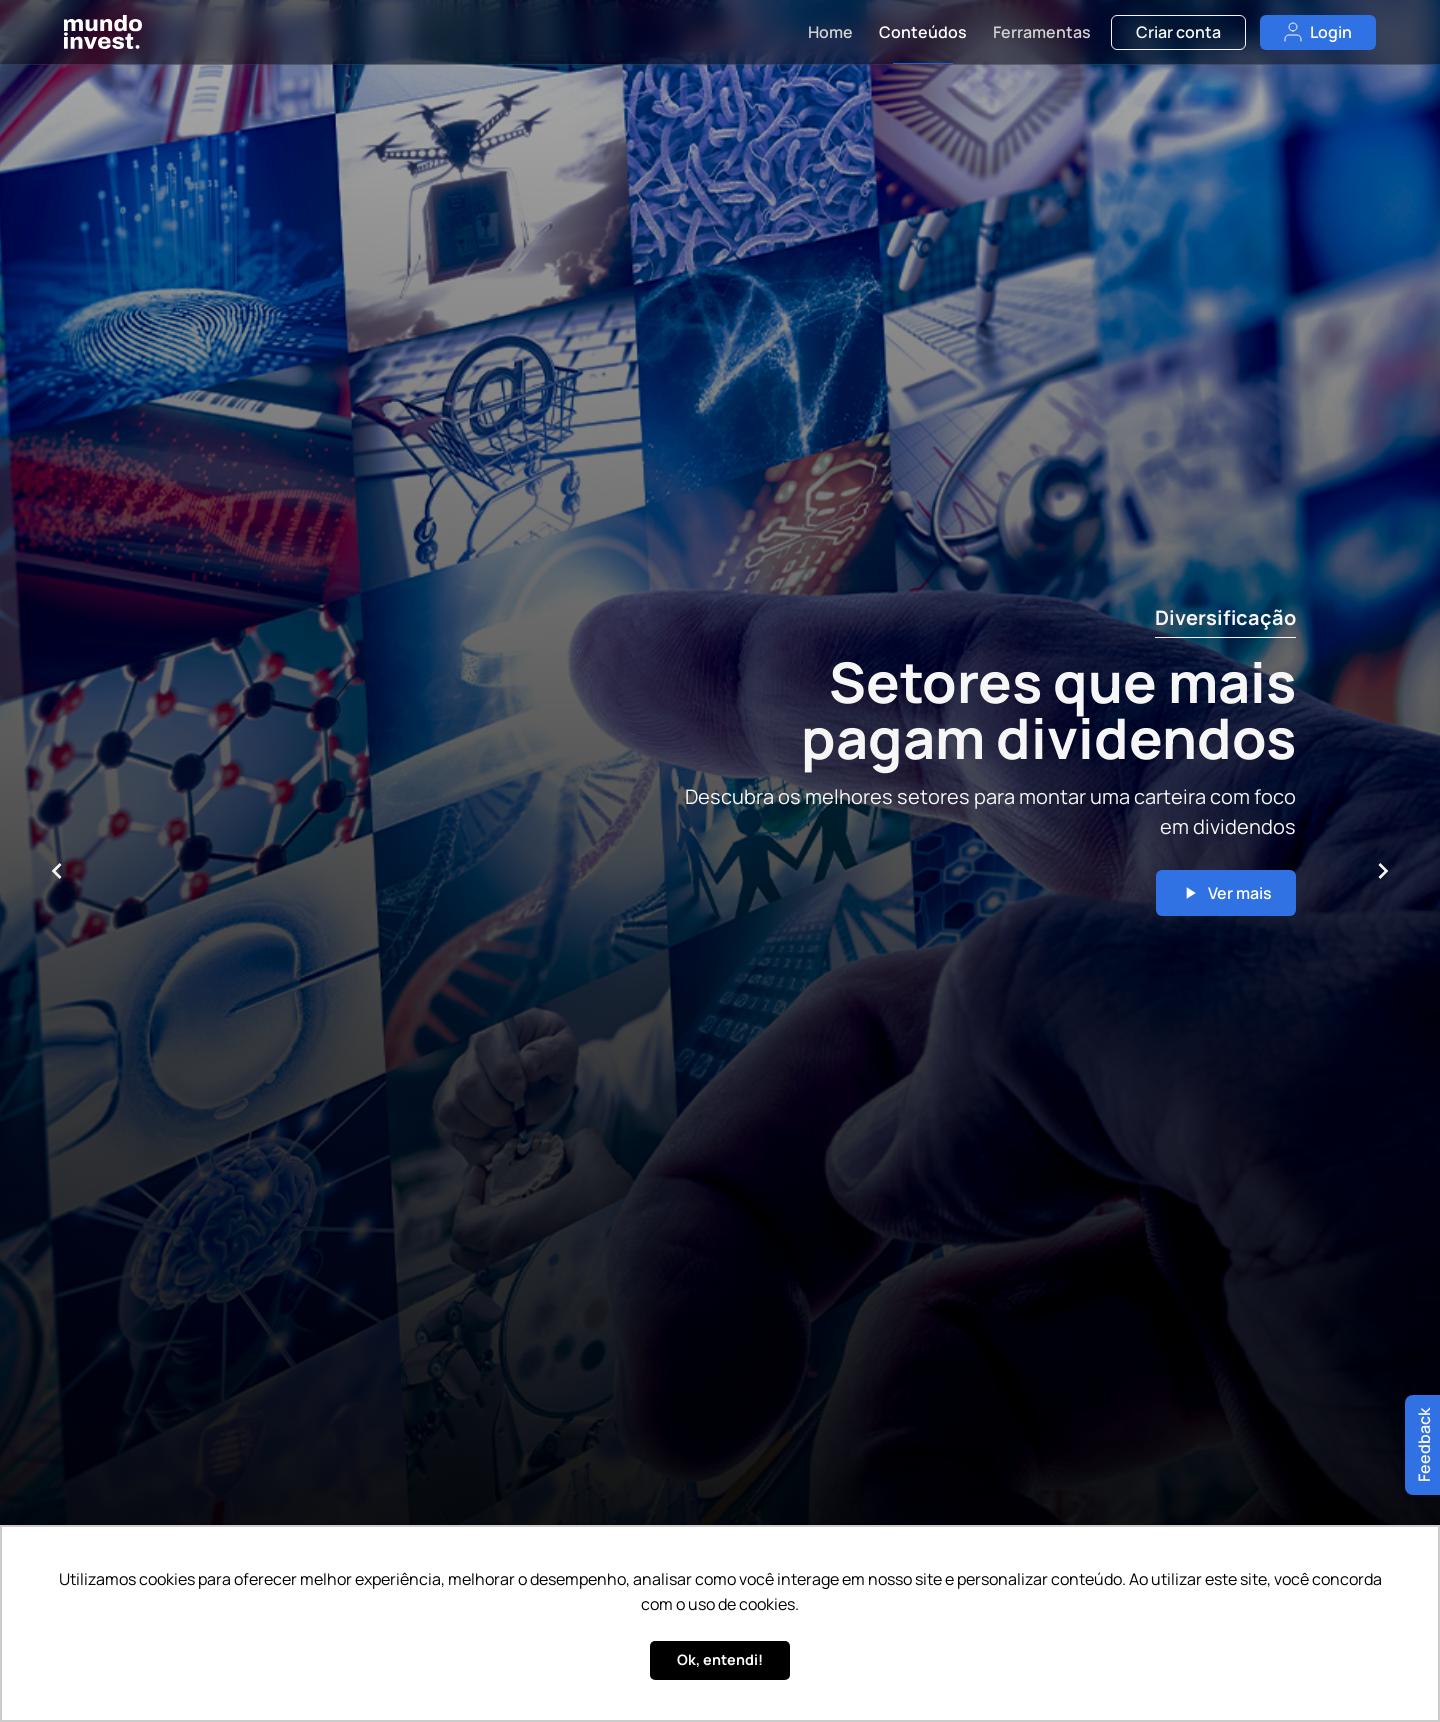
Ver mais (1226, 893)
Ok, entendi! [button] (720, 1659)
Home (830, 32)
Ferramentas (1042, 32)
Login (1318, 32)
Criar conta (1178, 32)
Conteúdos (923, 32)
